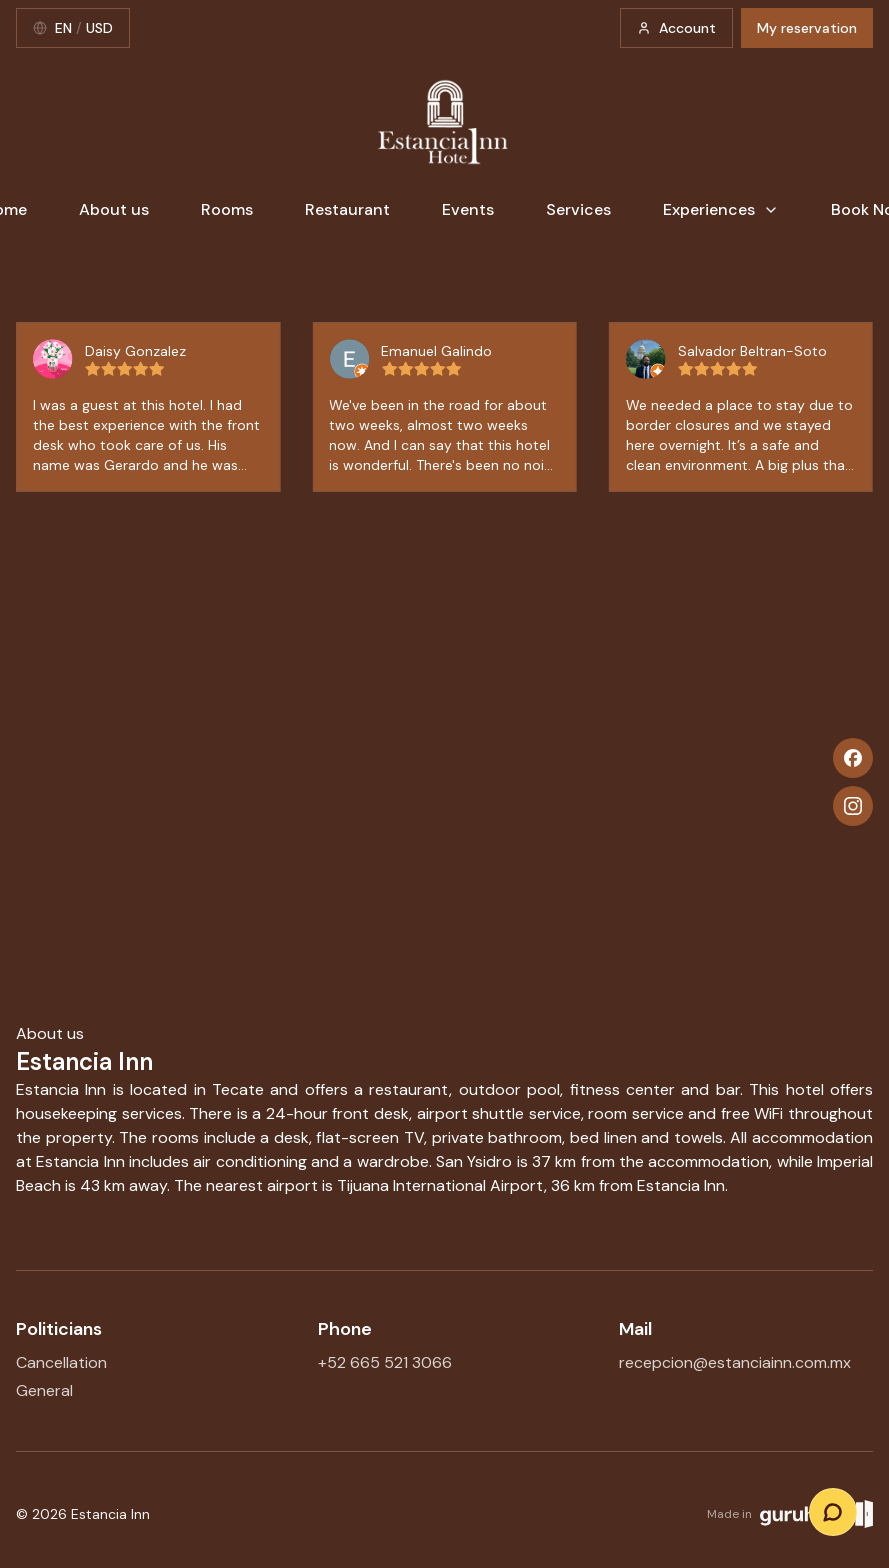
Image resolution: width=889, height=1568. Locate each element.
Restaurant (347, 209)
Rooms (227, 209)
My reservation (807, 28)
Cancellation (61, 1362)
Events (468, 209)
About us (114, 209)
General (44, 1390)
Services (578, 209)
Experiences (721, 209)
